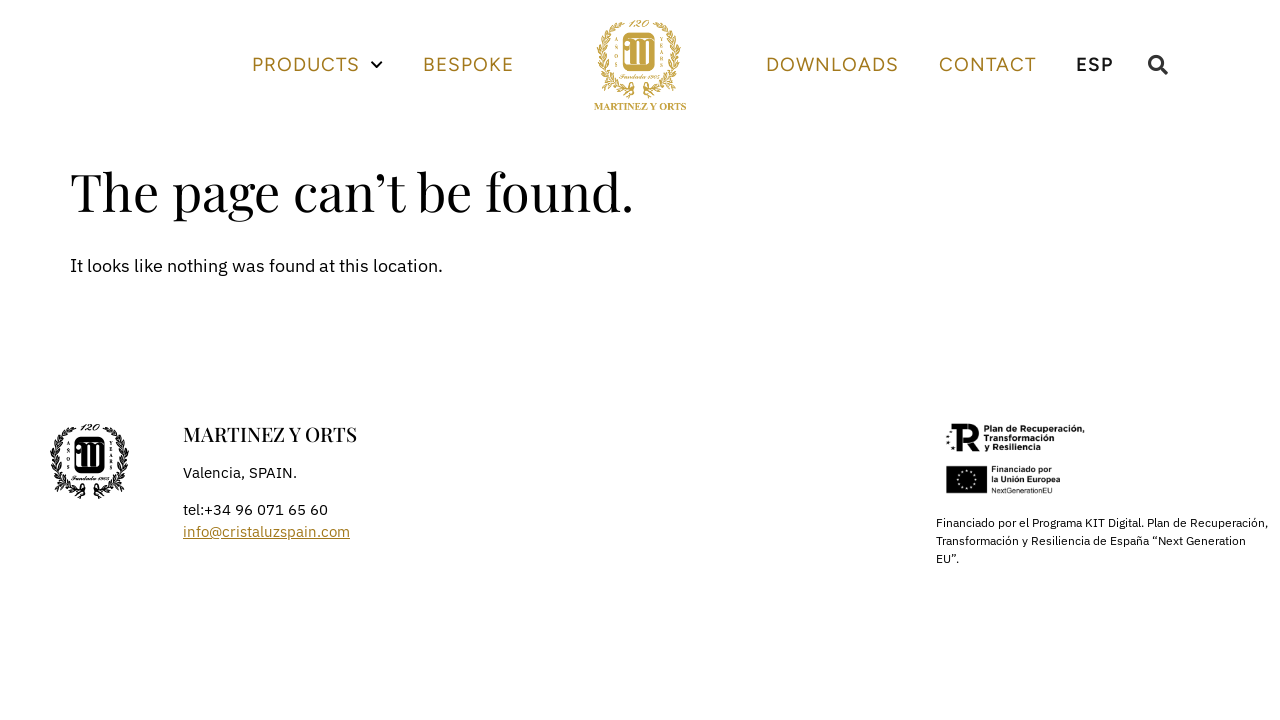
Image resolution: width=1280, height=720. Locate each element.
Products (317, 64)
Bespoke (468, 64)
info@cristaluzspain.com (266, 531)
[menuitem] (1094, 65)
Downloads (832, 64)
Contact (987, 64)
